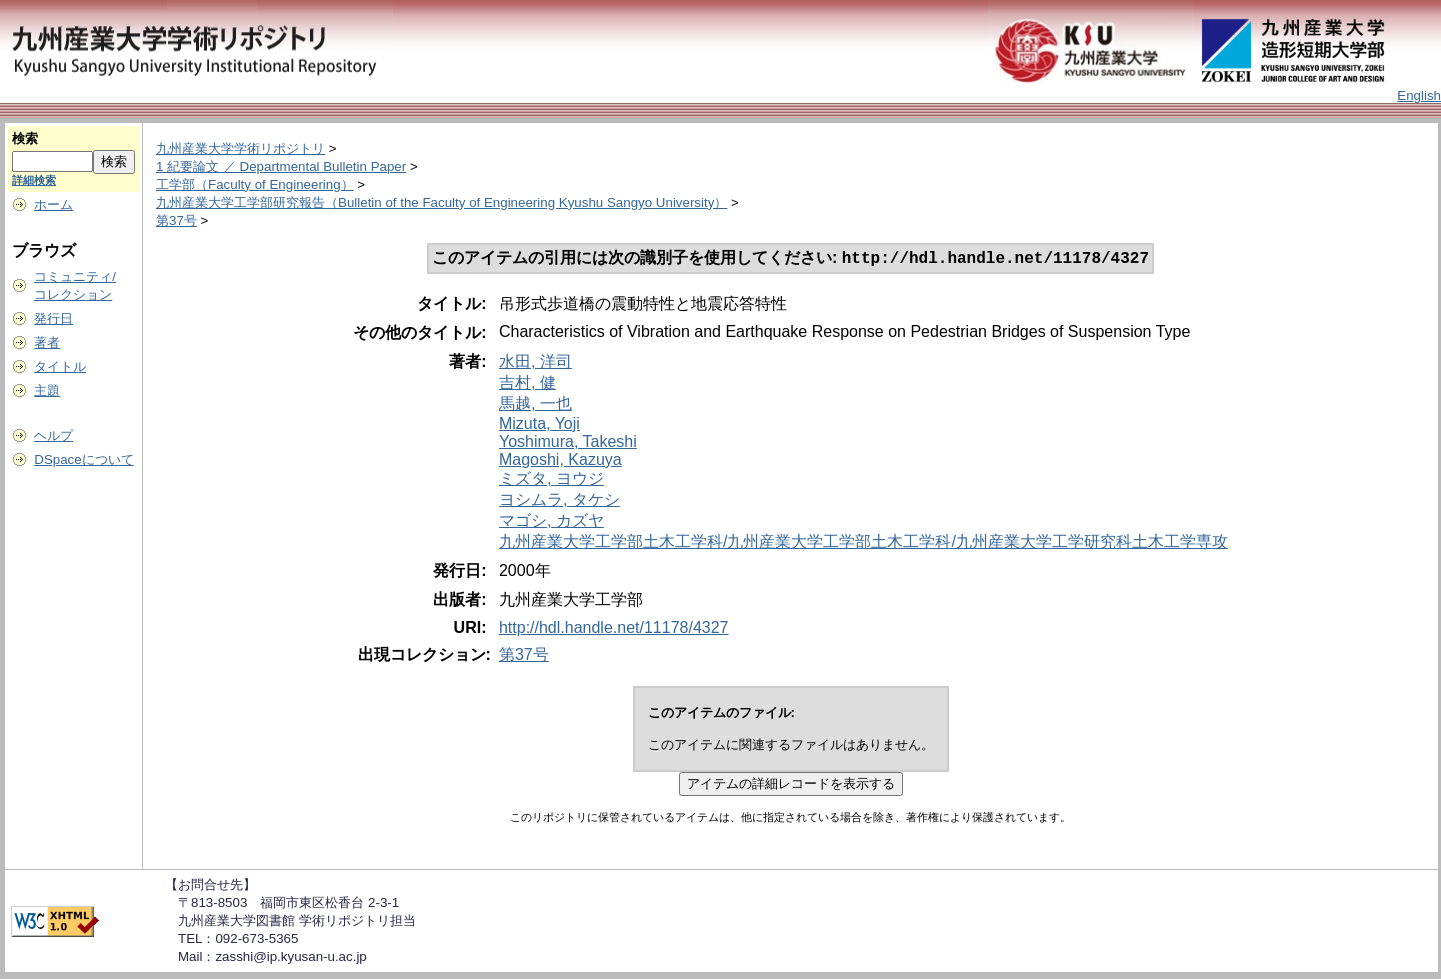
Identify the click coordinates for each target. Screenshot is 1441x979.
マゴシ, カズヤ (551, 522)
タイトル (60, 366)
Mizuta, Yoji (539, 425)
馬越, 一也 (535, 405)
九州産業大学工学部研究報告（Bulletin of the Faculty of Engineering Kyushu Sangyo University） (441, 202)
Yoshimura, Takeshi (568, 443)
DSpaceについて (83, 459)
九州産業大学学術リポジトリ (240, 148)
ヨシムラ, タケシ (559, 501)
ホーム (53, 204)
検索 (25, 138)
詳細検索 (34, 180)
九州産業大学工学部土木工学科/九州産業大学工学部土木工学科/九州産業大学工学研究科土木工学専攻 (863, 543)
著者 (47, 342)
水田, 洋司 (535, 363)
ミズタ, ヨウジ (551, 480)
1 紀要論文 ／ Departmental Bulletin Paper (281, 166)
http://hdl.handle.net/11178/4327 (614, 629)
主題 (47, 390)
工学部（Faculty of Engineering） (255, 184)
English (1419, 95)
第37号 (176, 220)
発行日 (53, 318)
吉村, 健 (527, 384)
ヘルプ (53, 435)
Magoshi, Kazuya (560, 461)
